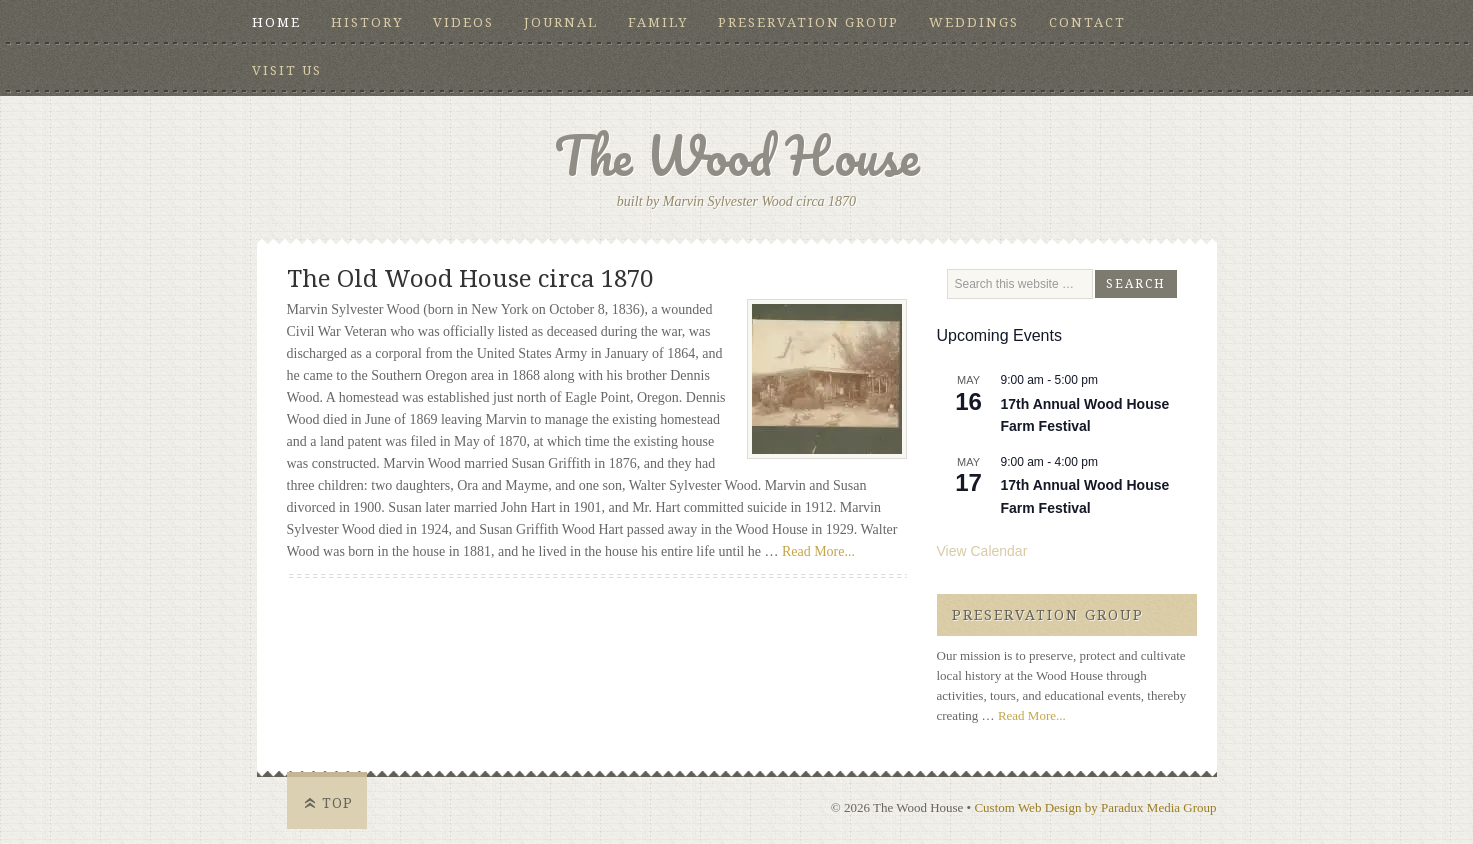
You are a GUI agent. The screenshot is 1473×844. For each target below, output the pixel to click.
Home (276, 22)
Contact (1087, 22)
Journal (561, 22)
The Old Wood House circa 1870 (470, 279)
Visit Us (287, 70)
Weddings (974, 22)
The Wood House (737, 155)
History (367, 22)
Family (658, 22)
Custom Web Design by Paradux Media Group (1095, 807)
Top (337, 803)
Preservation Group (808, 22)
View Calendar (982, 551)
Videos (463, 22)
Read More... (818, 551)
